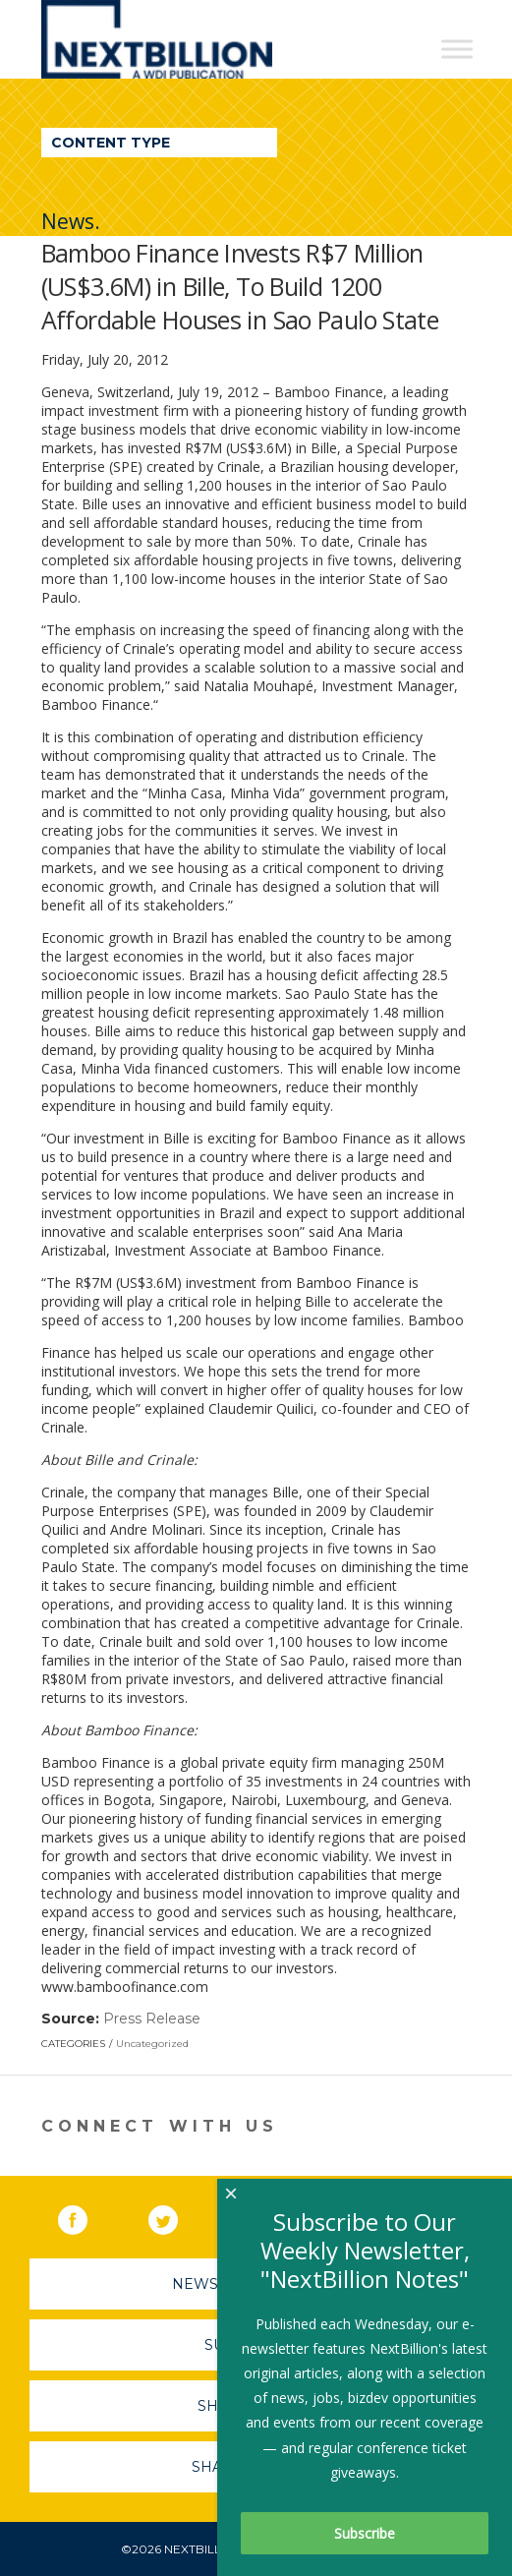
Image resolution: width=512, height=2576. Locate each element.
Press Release (151, 2018)
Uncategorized (152, 2043)
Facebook (86, 2216)
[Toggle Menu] (457, 48)
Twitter (177, 2216)
